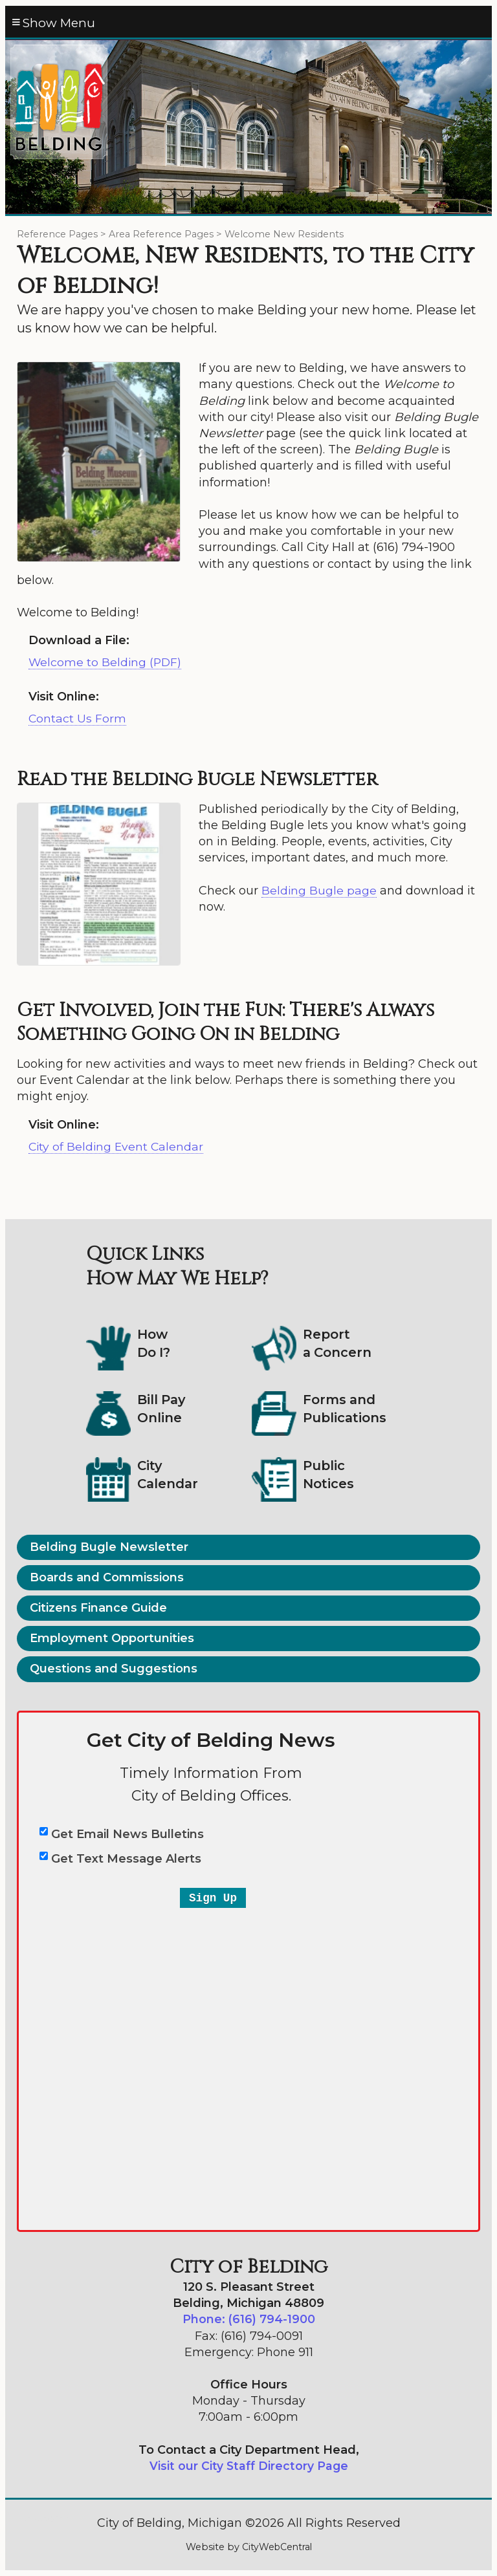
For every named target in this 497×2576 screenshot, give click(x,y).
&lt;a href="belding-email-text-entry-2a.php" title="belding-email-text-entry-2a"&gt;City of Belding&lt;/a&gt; (248, 1973)
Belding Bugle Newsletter (109, 1548)
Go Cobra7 (44, 2518)
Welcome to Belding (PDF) (106, 663)
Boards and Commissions (107, 1578)
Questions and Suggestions (113, 1669)
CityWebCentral (276, 2547)
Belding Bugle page (319, 891)
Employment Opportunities (112, 1639)
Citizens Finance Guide (98, 1608)
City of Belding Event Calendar (117, 1147)
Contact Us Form (77, 719)
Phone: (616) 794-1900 (248, 2320)
